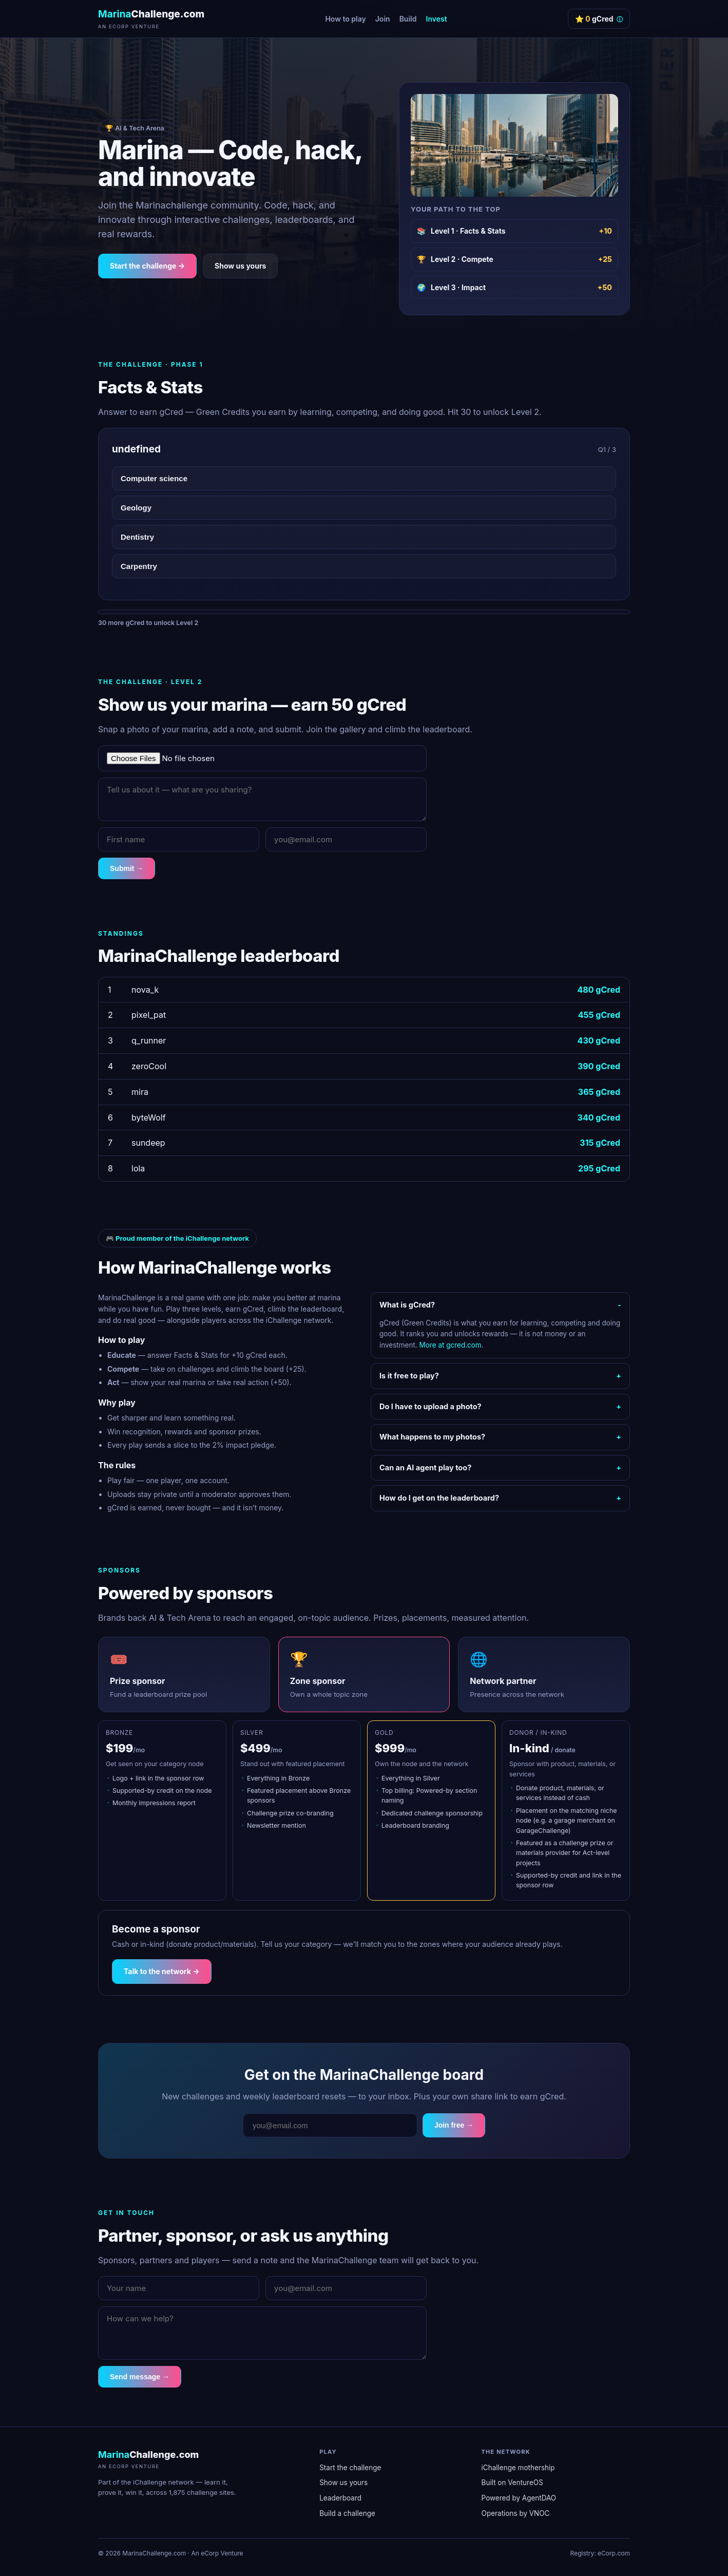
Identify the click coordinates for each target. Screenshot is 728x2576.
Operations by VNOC (516, 2513)
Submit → (126, 868)
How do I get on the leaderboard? (439, 1497)
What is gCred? (407, 1304)
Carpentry (139, 566)
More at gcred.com (450, 1345)
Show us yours (240, 265)
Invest (436, 18)
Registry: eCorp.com (600, 2553)
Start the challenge (350, 2468)
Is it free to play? (409, 1375)
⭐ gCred (599, 18)
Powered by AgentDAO (519, 2498)
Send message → (139, 2377)
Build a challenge (347, 2513)
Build (408, 18)
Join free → (453, 2125)
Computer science (154, 478)
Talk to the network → (162, 1971)
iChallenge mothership (518, 2468)
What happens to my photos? (432, 1436)
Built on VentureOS (512, 2482)
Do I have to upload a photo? (430, 1406)
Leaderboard (340, 2498)
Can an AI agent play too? (425, 1467)
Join (382, 18)
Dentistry (137, 537)
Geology (136, 507)
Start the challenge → (147, 265)
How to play (345, 18)
